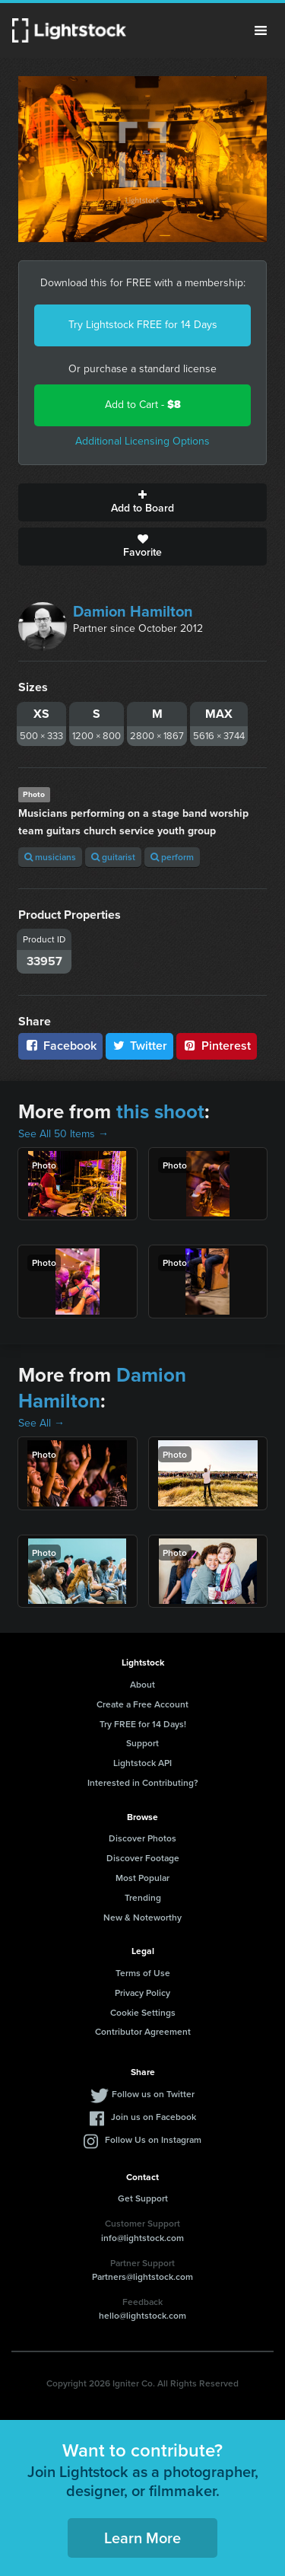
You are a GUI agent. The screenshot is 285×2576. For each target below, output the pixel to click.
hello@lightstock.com (142, 2315)
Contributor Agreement (143, 2031)
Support (142, 1742)
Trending (143, 1897)
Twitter (140, 1045)
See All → (41, 1423)
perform (172, 856)
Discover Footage (142, 1857)
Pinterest (216, 1045)
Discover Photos (142, 1838)
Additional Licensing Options (142, 441)
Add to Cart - (143, 405)
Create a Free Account (142, 1704)
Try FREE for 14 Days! (143, 1723)
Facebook (60, 1045)
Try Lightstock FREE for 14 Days (142, 325)
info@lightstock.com (142, 2237)
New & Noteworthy (142, 1917)
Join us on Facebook (153, 2116)
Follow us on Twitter (153, 2093)
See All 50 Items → (63, 1134)
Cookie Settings (143, 2012)
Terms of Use (143, 1972)
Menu (261, 30)
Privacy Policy (142, 1992)
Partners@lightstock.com (142, 2276)
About (142, 1684)
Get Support (143, 2198)
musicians (50, 856)
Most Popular (142, 1877)
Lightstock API (142, 1762)
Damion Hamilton (133, 611)
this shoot (160, 1111)
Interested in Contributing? (142, 1782)
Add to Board (142, 502)
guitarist (113, 856)
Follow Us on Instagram (153, 2139)
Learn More (142, 2538)
